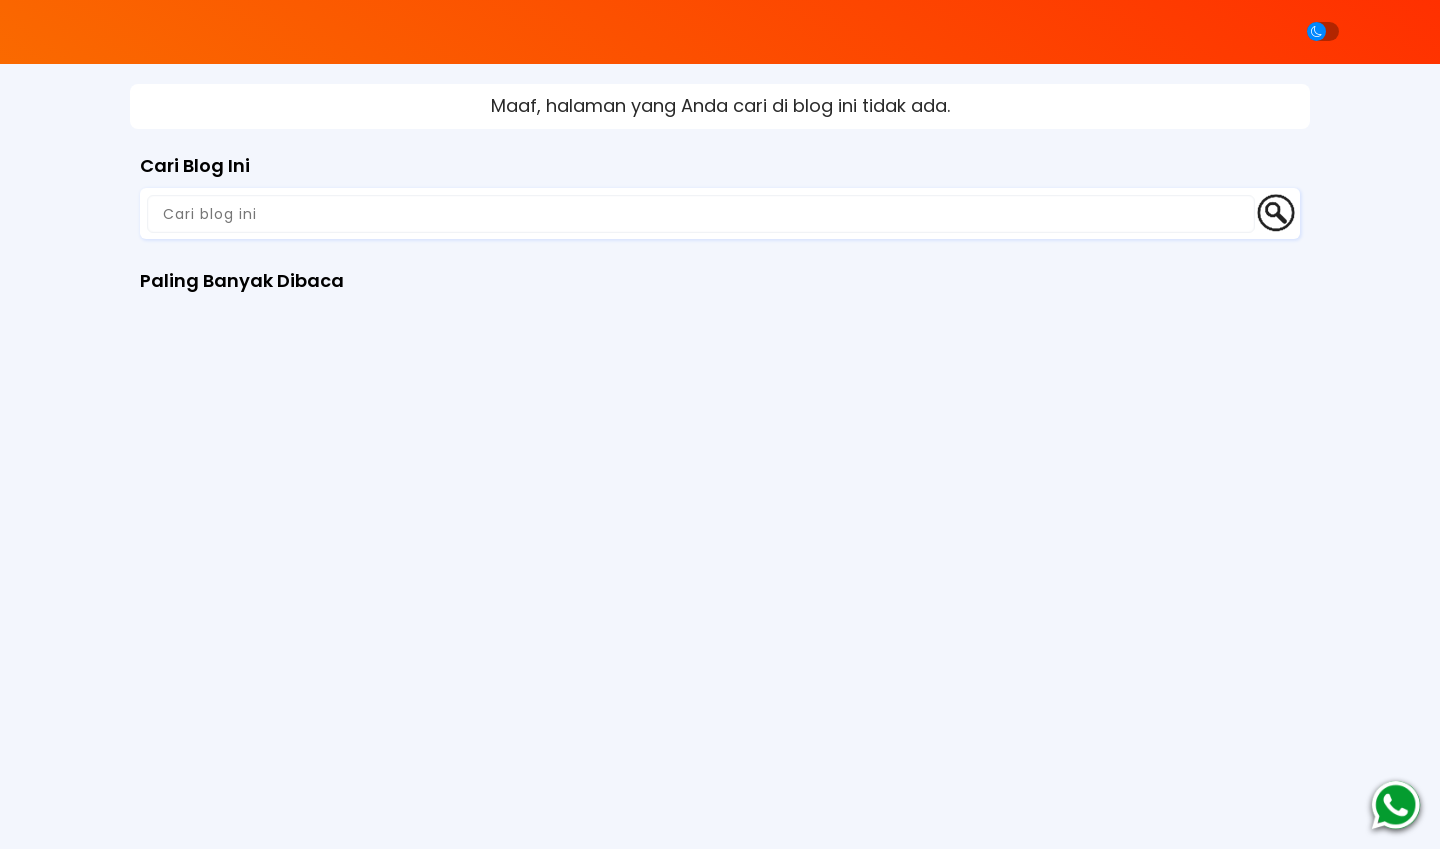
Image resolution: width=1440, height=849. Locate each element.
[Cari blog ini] (701, 214)
